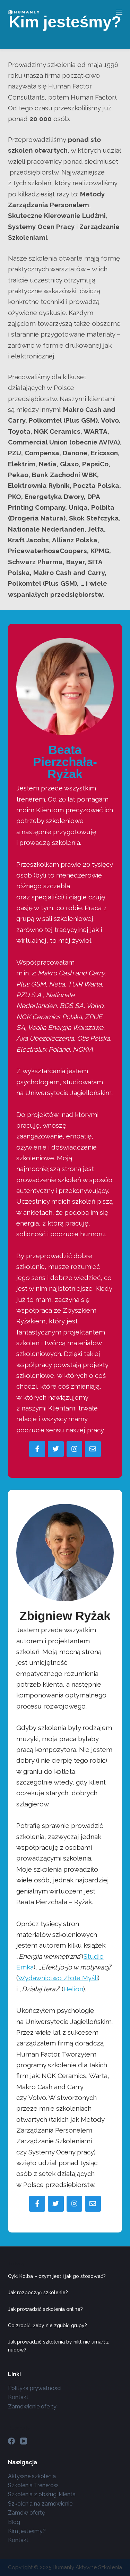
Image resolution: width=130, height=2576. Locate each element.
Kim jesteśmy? (27, 2531)
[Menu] (119, 12)
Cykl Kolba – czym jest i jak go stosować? (57, 2276)
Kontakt (18, 2397)
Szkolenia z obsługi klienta (42, 2494)
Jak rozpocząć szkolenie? (38, 2292)
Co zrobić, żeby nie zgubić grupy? (47, 2325)
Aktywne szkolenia (32, 2476)
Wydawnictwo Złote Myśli (58, 1978)
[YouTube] (23, 2441)
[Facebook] (11, 2441)
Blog (14, 2522)
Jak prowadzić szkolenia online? (45, 2309)
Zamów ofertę (26, 2512)
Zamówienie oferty (32, 2406)
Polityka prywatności (34, 2388)
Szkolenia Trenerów (33, 2485)
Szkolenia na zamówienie (40, 2503)
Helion (73, 1989)
